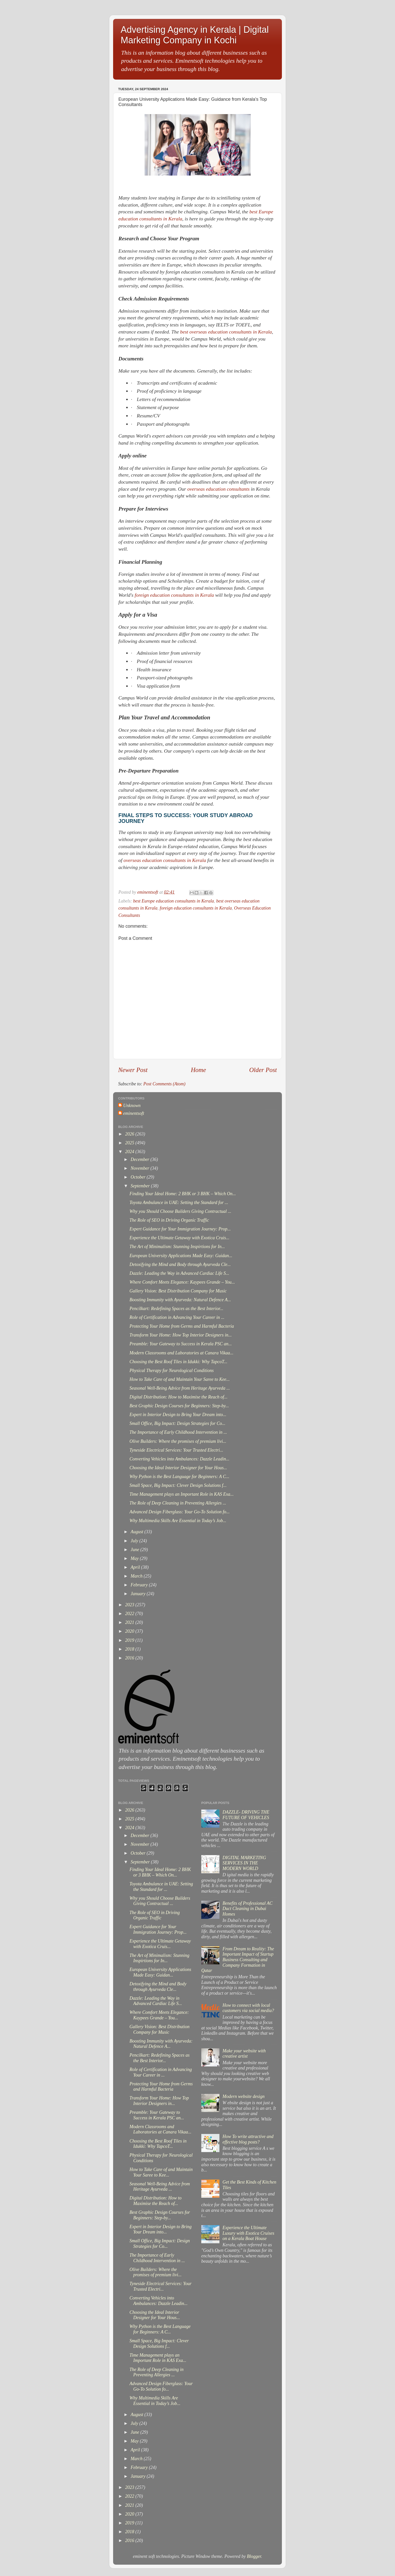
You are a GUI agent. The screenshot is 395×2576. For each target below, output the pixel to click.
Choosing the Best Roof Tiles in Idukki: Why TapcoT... (178, 1361)
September (140, 1185)
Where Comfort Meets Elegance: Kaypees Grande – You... (182, 1282)
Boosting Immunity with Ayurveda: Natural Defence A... (180, 1299)
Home (198, 1069)
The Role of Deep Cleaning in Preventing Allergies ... (177, 1503)
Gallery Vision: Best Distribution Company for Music (178, 1290)
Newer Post (133, 1069)
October (138, 1177)
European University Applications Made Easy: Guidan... (180, 1255)
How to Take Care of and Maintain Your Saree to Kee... (179, 1379)
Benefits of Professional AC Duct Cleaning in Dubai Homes (247, 1909)
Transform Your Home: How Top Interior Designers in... (180, 1334)
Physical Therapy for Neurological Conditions (171, 1370)
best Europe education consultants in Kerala (173, 901)
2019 (130, 1640)
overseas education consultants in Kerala (164, 860)
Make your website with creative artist (244, 2053)
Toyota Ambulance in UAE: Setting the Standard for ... (178, 1202)
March (137, 1576)
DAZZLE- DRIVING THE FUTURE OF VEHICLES (245, 1815)
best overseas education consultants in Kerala (226, 331)
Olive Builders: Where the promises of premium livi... (177, 1441)
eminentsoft (133, 1113)
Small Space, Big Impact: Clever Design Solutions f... (177, 1485)
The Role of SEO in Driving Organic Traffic (169, 1220)
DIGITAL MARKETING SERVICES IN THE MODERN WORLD (244, 1863)
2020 (130, 1631)
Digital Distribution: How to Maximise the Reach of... (178, 1396)
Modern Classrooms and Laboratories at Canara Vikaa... (181, 1352)
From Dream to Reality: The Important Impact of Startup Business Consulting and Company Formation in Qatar (237, 1959)
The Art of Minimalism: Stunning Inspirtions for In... (177, 1246)
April (135, 1567)
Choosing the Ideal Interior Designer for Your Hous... (178, 1467)
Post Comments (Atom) (164, 1083)
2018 (130, 1649)
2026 (130, 1133)
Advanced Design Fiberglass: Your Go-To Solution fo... (179, 1511)
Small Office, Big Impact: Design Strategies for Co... (177, 1423)
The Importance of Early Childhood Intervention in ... (178, 1432)
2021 (130, 1622)
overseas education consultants (218, 489)
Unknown (132, 1105)
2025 (130, 1142)
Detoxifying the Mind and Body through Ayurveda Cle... (180, 1264)
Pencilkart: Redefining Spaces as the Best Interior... (176, 1308)
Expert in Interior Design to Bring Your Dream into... (177, 1414)
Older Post (263, 1069)
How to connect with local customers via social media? (248, 2008)
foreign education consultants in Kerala (174, 595)
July (134, 1540)
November (140, 1168)
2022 (130, 1613)
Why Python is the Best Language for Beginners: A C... (179, 1476)
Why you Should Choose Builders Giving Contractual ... (180, 1211)
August (137, 1531)
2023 (130, 1604)
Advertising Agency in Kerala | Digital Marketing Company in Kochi (195, 34)
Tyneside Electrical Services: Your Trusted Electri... (176, 1450)
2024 (130, 1151)
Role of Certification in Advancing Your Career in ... (176, 1317)
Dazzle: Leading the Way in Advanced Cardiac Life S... (179, 1273)
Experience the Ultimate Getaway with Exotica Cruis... (179, 1237)
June (135, 1549)
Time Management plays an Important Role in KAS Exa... (181, 1494)
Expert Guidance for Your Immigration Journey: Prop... (180, 1228)
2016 (130, 1657)
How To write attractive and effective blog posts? (247, 2139)
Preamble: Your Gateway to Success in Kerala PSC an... (180, 1343)
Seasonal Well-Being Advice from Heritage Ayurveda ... (179, 1388)
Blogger (254, 2556)
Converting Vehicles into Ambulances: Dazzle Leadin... (179, 1458)
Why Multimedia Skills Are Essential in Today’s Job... (177, 1520)
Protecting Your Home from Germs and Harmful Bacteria (181, 1326)
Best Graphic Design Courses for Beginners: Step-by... (179, 1405)
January (138, 1593)
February (139, 1584)
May (135, 1558)
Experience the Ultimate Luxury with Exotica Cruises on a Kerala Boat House (248, 2233)
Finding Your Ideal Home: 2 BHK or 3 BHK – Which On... (182, 1193)
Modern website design (243, 2096)
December (140, 1159)
